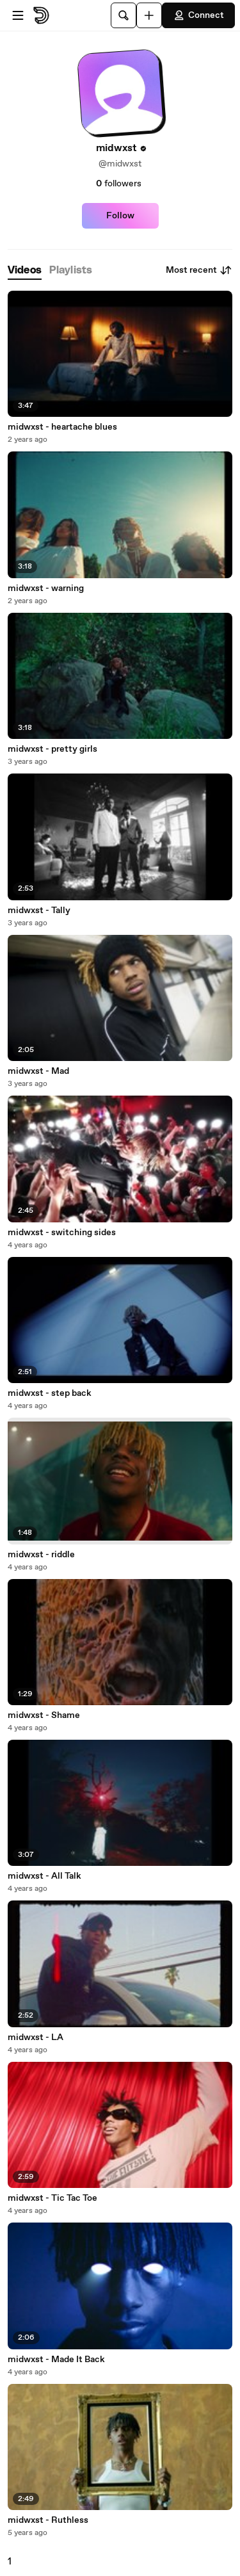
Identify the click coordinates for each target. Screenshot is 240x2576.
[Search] (123, 15)
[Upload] (149, 15)
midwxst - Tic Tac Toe (52, 2198)
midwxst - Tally (39, 910)
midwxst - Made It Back (56, 2359)
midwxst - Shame (44, 1715)
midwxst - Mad (38, 1071)
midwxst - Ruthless (48, 2520)
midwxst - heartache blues (62, 427)
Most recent (199, 270)
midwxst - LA (35, 2037)
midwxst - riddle (41, 1555)
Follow (120, 216)
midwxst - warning (46, 588)
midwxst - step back (50, 1393)
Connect (198, 15)
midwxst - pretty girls (52, 749)
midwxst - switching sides (62, 1232)
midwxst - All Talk (44, 1876)
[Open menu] (18, 15)
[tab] (25, 271)
